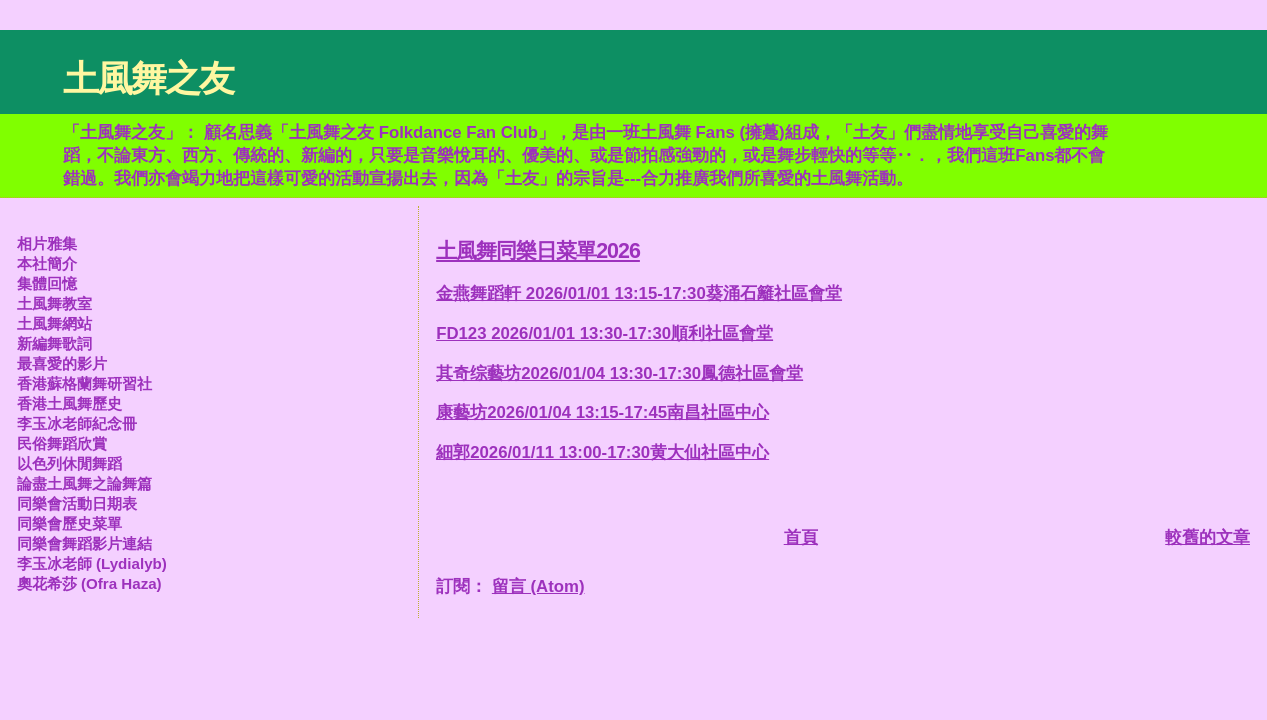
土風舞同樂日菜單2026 (538, 251)
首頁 (801, 537)
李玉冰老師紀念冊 (77, 423)
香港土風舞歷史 (69, 403)
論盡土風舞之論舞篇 (84, 483)
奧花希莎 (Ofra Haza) (89, 583)
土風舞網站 (54, 323)
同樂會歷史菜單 (69, 523)
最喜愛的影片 (62, 363)
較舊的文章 (1207, 537)
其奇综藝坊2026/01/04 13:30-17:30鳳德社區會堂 (619, 373)
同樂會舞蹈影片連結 (84, 543)
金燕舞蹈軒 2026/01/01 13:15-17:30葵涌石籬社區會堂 (639, 293)
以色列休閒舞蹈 (69, 463)
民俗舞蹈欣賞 (62, 443)
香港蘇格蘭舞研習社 (84, 383)
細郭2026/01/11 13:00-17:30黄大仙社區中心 (602, 452)
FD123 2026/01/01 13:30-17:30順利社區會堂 (604, 333)
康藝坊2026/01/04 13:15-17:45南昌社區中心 (602, 412)
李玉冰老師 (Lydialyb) (92, 563)
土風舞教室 (54, 303)
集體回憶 (47, 283)
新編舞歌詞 (54, 343)
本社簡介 (47, 263)
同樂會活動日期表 (77, 503)
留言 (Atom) (538, 586)
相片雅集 (47, 243)
